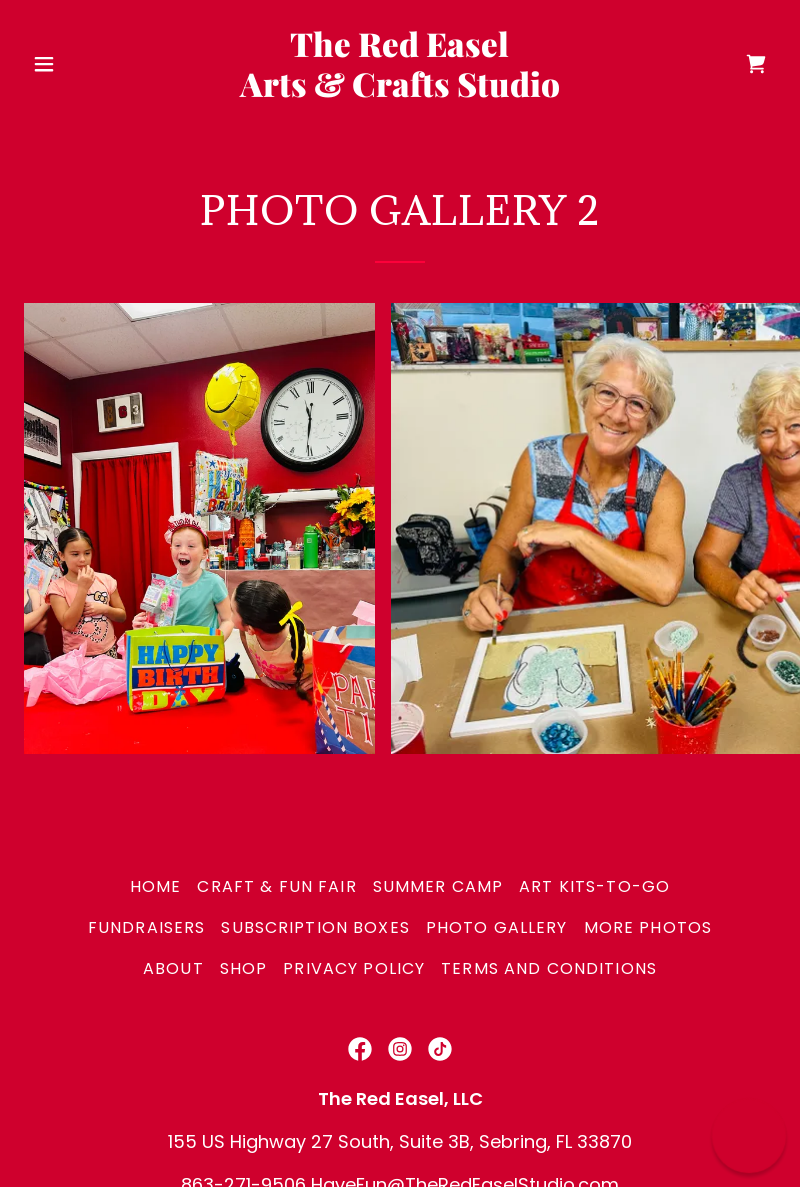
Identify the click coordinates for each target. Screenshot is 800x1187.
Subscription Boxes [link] (315, 927)
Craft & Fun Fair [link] (276, 886)
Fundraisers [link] (147, 927)
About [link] (173, 968)
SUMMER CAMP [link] (438, 886)
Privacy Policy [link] (354, 968)
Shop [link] (244, 968)
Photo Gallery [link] (497, 927)
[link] (400, 90)
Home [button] (156, 886)
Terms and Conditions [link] (549, 968)
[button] (80, 64)
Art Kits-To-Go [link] (594, 886)
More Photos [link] (648, 927)
